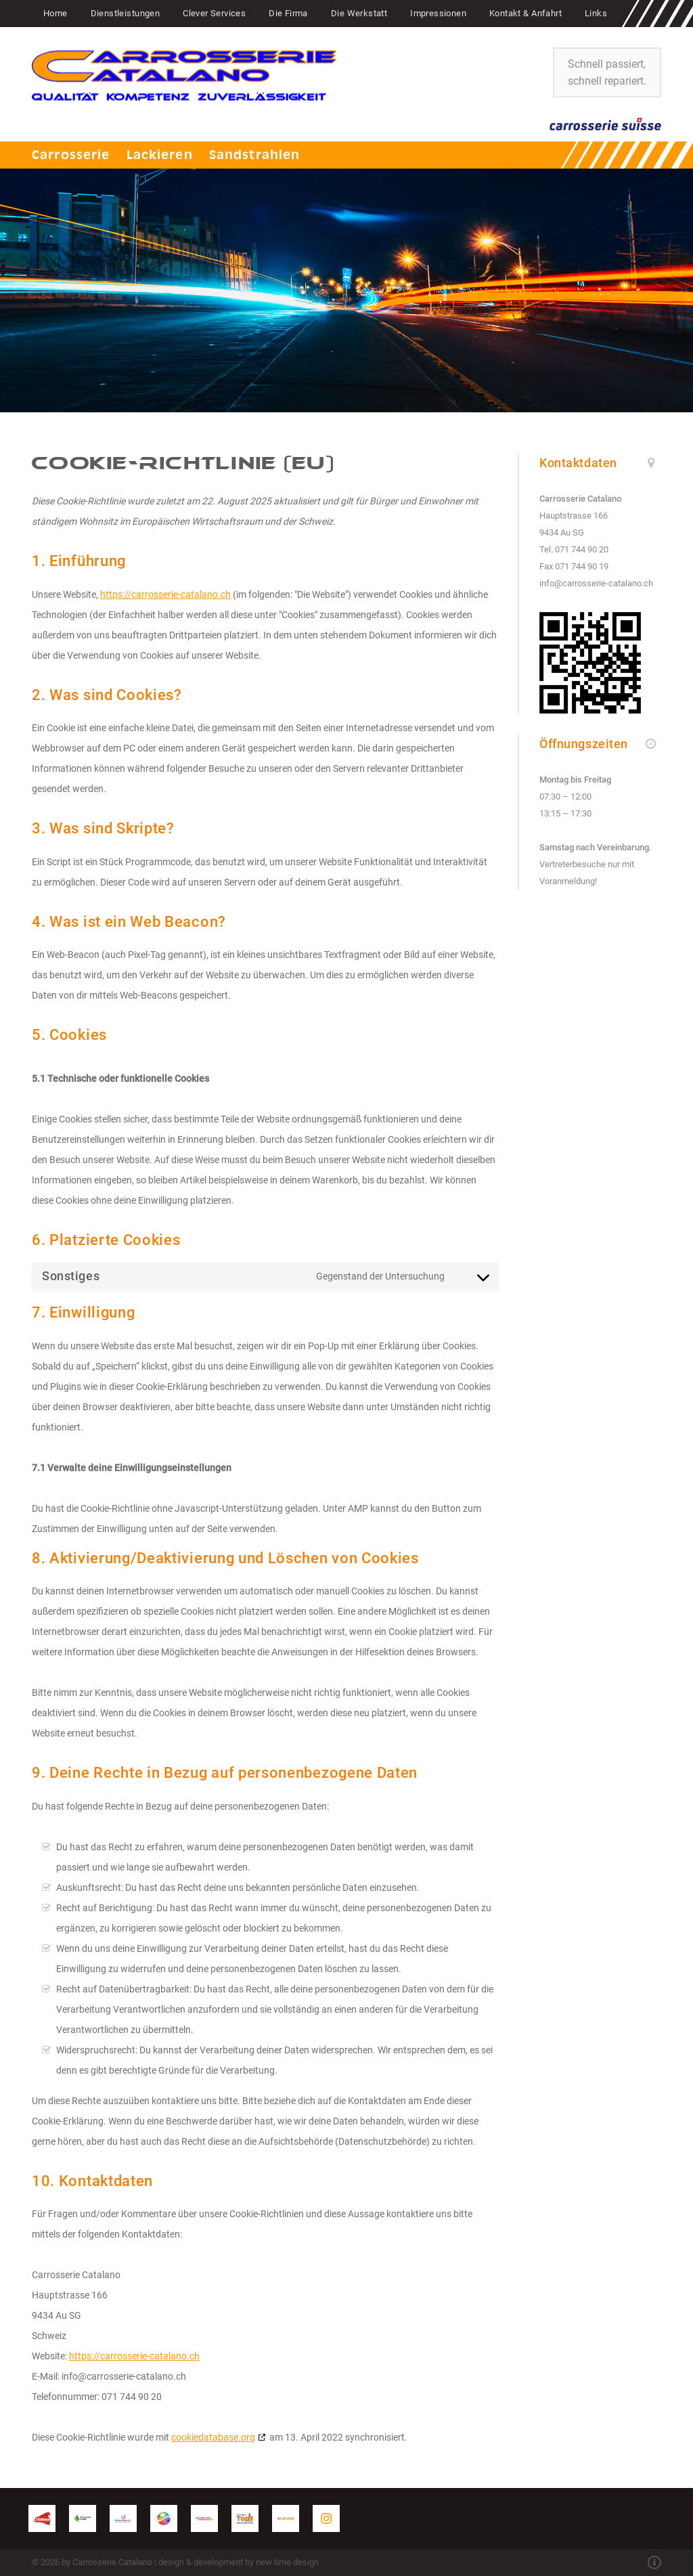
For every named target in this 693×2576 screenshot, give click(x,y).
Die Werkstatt (359, 13)
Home (55, 13)
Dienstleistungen (125, 13)
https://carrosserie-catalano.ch (165, 594)
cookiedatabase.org (213, 2437)
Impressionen (438, 13)
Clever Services (214, 13)
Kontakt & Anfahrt (525, 13)
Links (596, 13)
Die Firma (288, 13)
